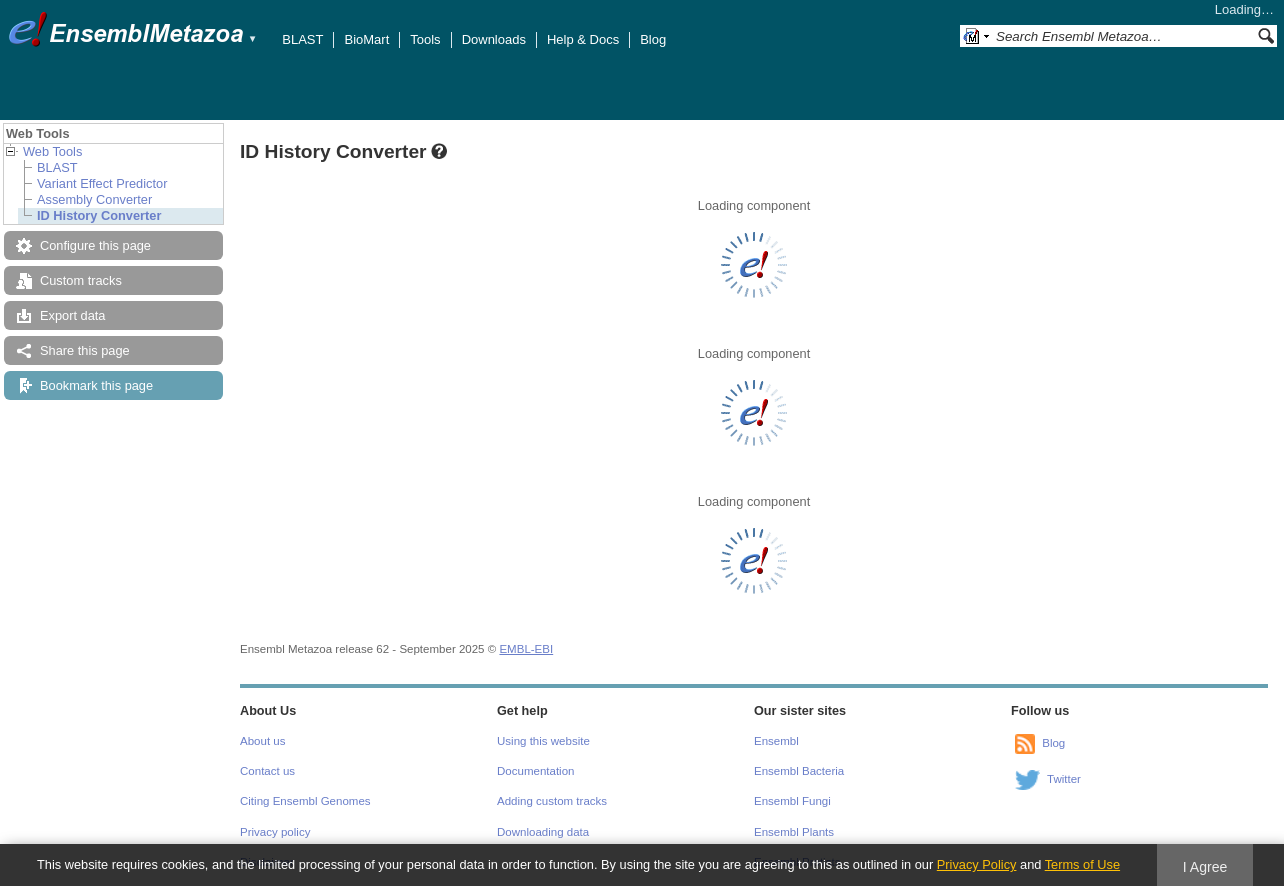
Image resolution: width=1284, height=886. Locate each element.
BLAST (302, 39)
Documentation (535, 771)
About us (262, 741)
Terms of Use (1082, 864)
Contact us (267, 771)
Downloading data (543, 832)
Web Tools (52, 151)
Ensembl (776, 741)
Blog (653, 39)
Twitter (1064, 779)
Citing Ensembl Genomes (305, 801)
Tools (425, 39)
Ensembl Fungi (792, 801)
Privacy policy (275, 832)
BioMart (366, 39)
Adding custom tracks (552, 801)
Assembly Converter (94, 199)
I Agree (1205, 867)
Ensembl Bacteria (799, 771)
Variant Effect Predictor (102, 183)
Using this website (543, 741)
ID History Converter (99, 215)
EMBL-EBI (526, 649)
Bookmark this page (96, 385)
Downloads (494, 39)
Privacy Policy (977, 864)
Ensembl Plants (794, 832)
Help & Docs (583, 39)
